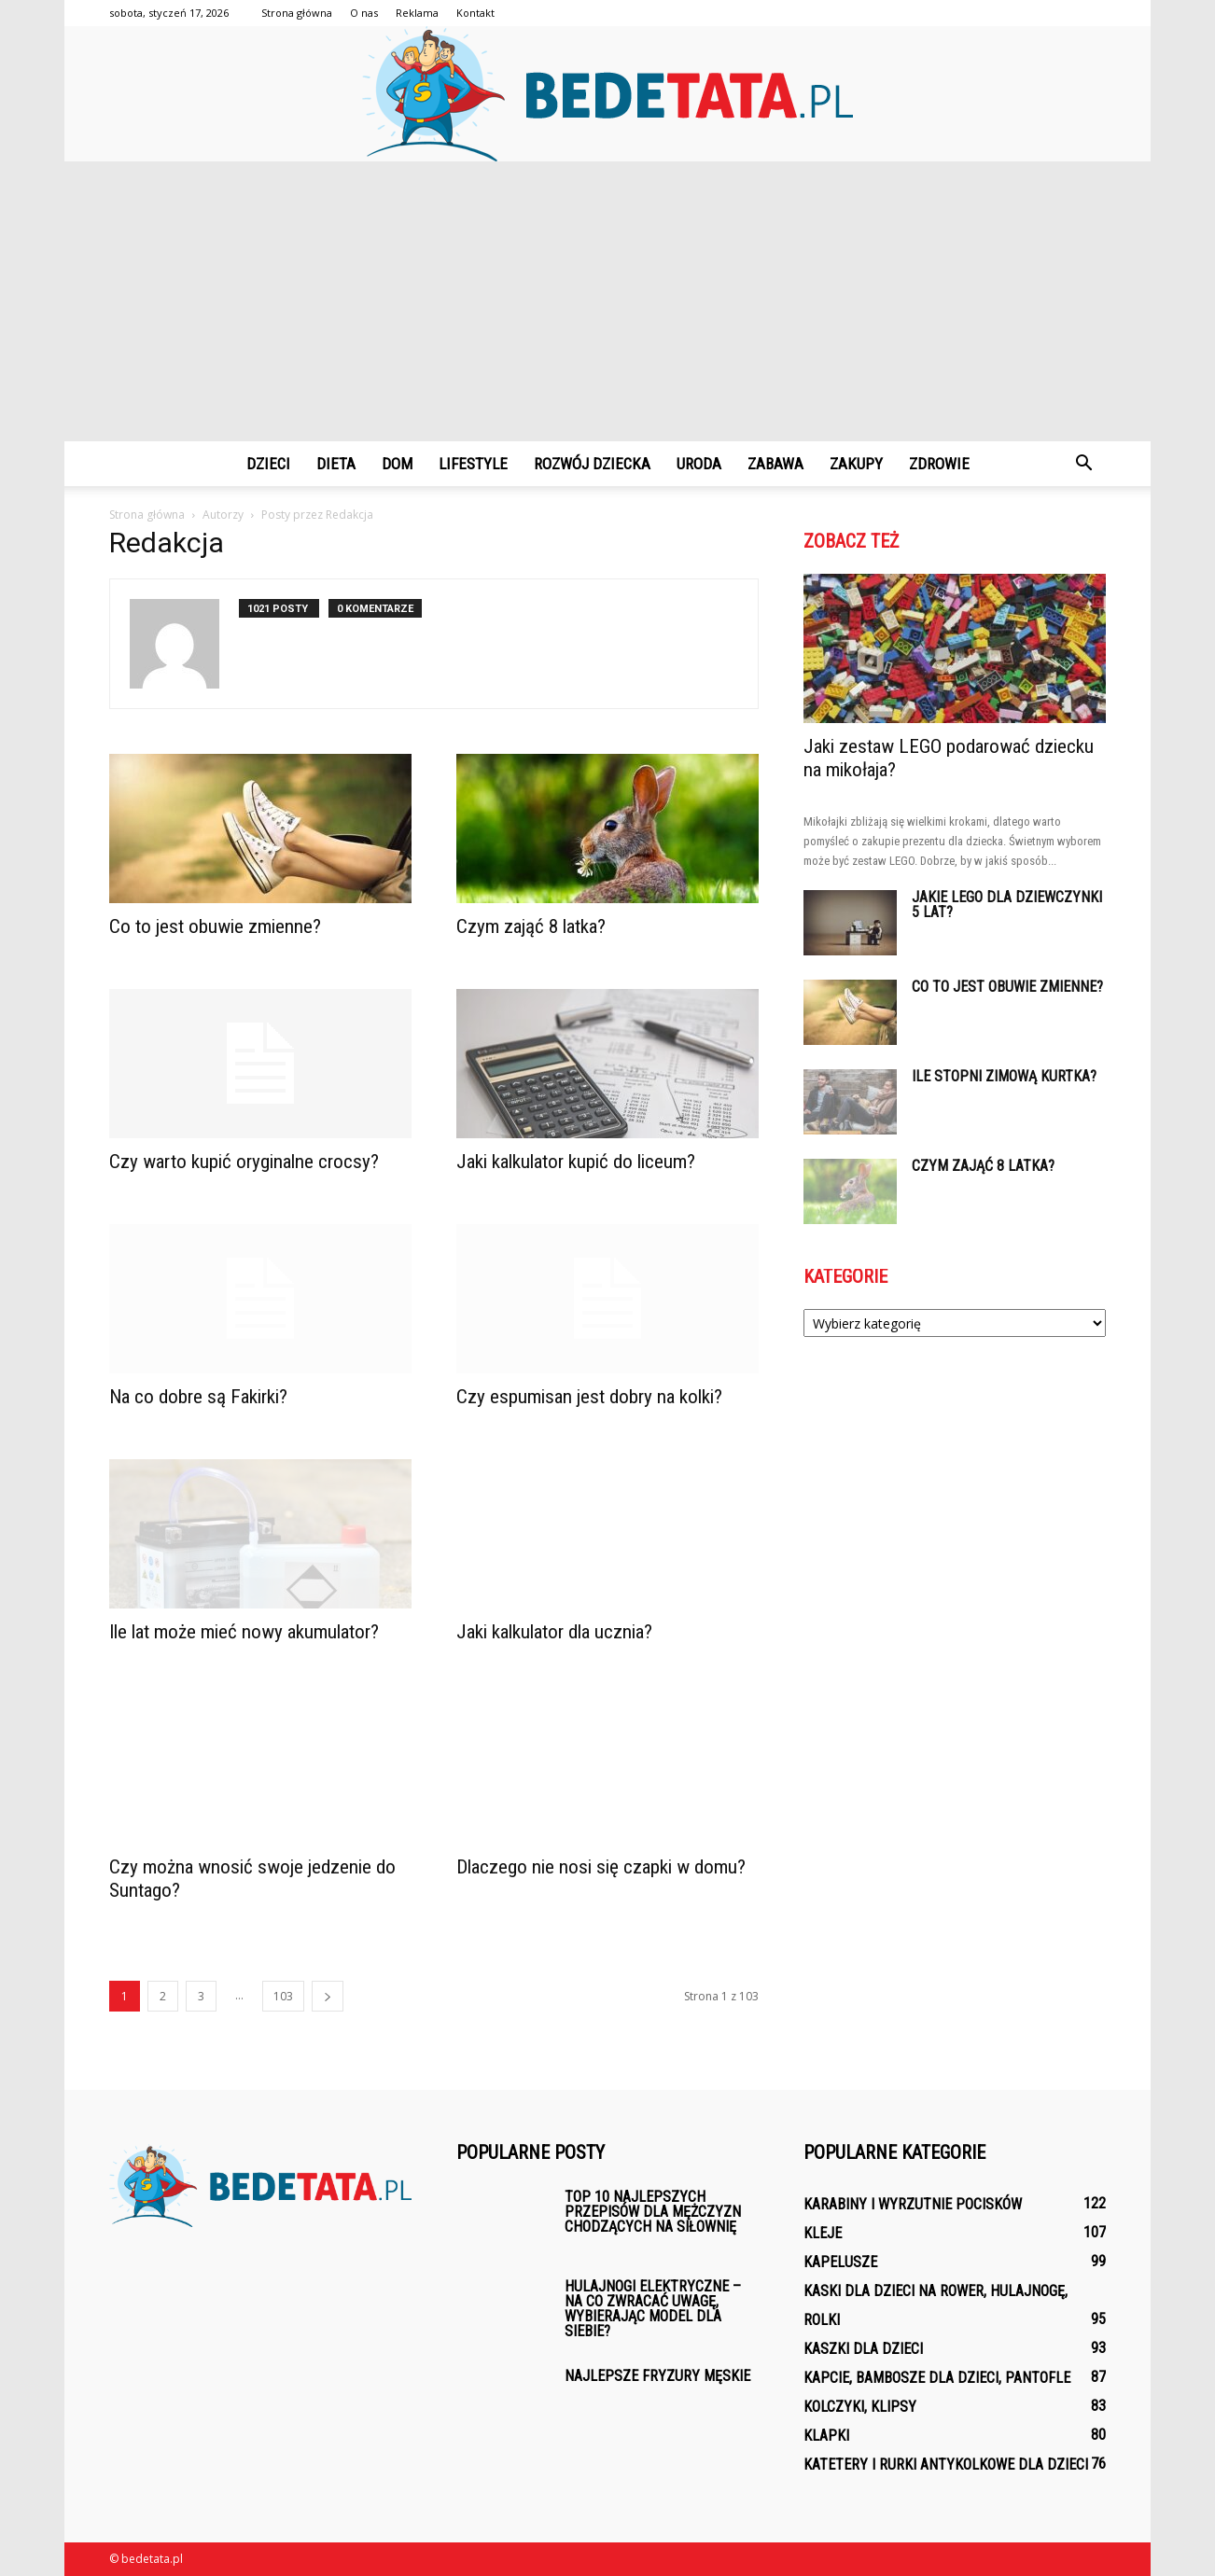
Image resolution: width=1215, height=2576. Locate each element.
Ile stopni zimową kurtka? (1004, 1076)
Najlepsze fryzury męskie (657, 2376)
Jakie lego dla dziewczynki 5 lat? (1007, 904)
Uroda (699, 463)
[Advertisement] (607, 301)
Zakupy (856, 463)
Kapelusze (840, 2262)
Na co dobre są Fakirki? (198, 1396)
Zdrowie (939, 463)
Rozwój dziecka (592, 463)
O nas (364, 13)
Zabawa (775, 463)
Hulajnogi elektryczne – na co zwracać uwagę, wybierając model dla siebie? (653, 2308)
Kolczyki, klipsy (859, 2407)
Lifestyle (473, 463)
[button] (1083, 463)
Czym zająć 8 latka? (531, 926)
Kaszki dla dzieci (863, 2349)
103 (283, 1996)
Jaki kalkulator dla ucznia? (554, 1632)
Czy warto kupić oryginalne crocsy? (244, 1161)
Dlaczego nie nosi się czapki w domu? (601, 1867)
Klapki (826, 2435)
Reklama (417, 13)
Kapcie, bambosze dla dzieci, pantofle (936, 2378)
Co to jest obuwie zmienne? (215, 926)
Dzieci (268, 463)
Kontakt (475, 13)
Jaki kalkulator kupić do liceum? (575, 1161)
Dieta (336, 463)
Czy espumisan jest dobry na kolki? (589, 1396)
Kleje (822, 2233)
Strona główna (296, 13)
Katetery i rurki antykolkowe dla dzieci (945, 2464)
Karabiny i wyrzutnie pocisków (912, 2204)
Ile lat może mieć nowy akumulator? (244, 1632)
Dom (397, 463)
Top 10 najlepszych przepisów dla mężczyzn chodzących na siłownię (653, 2211)
